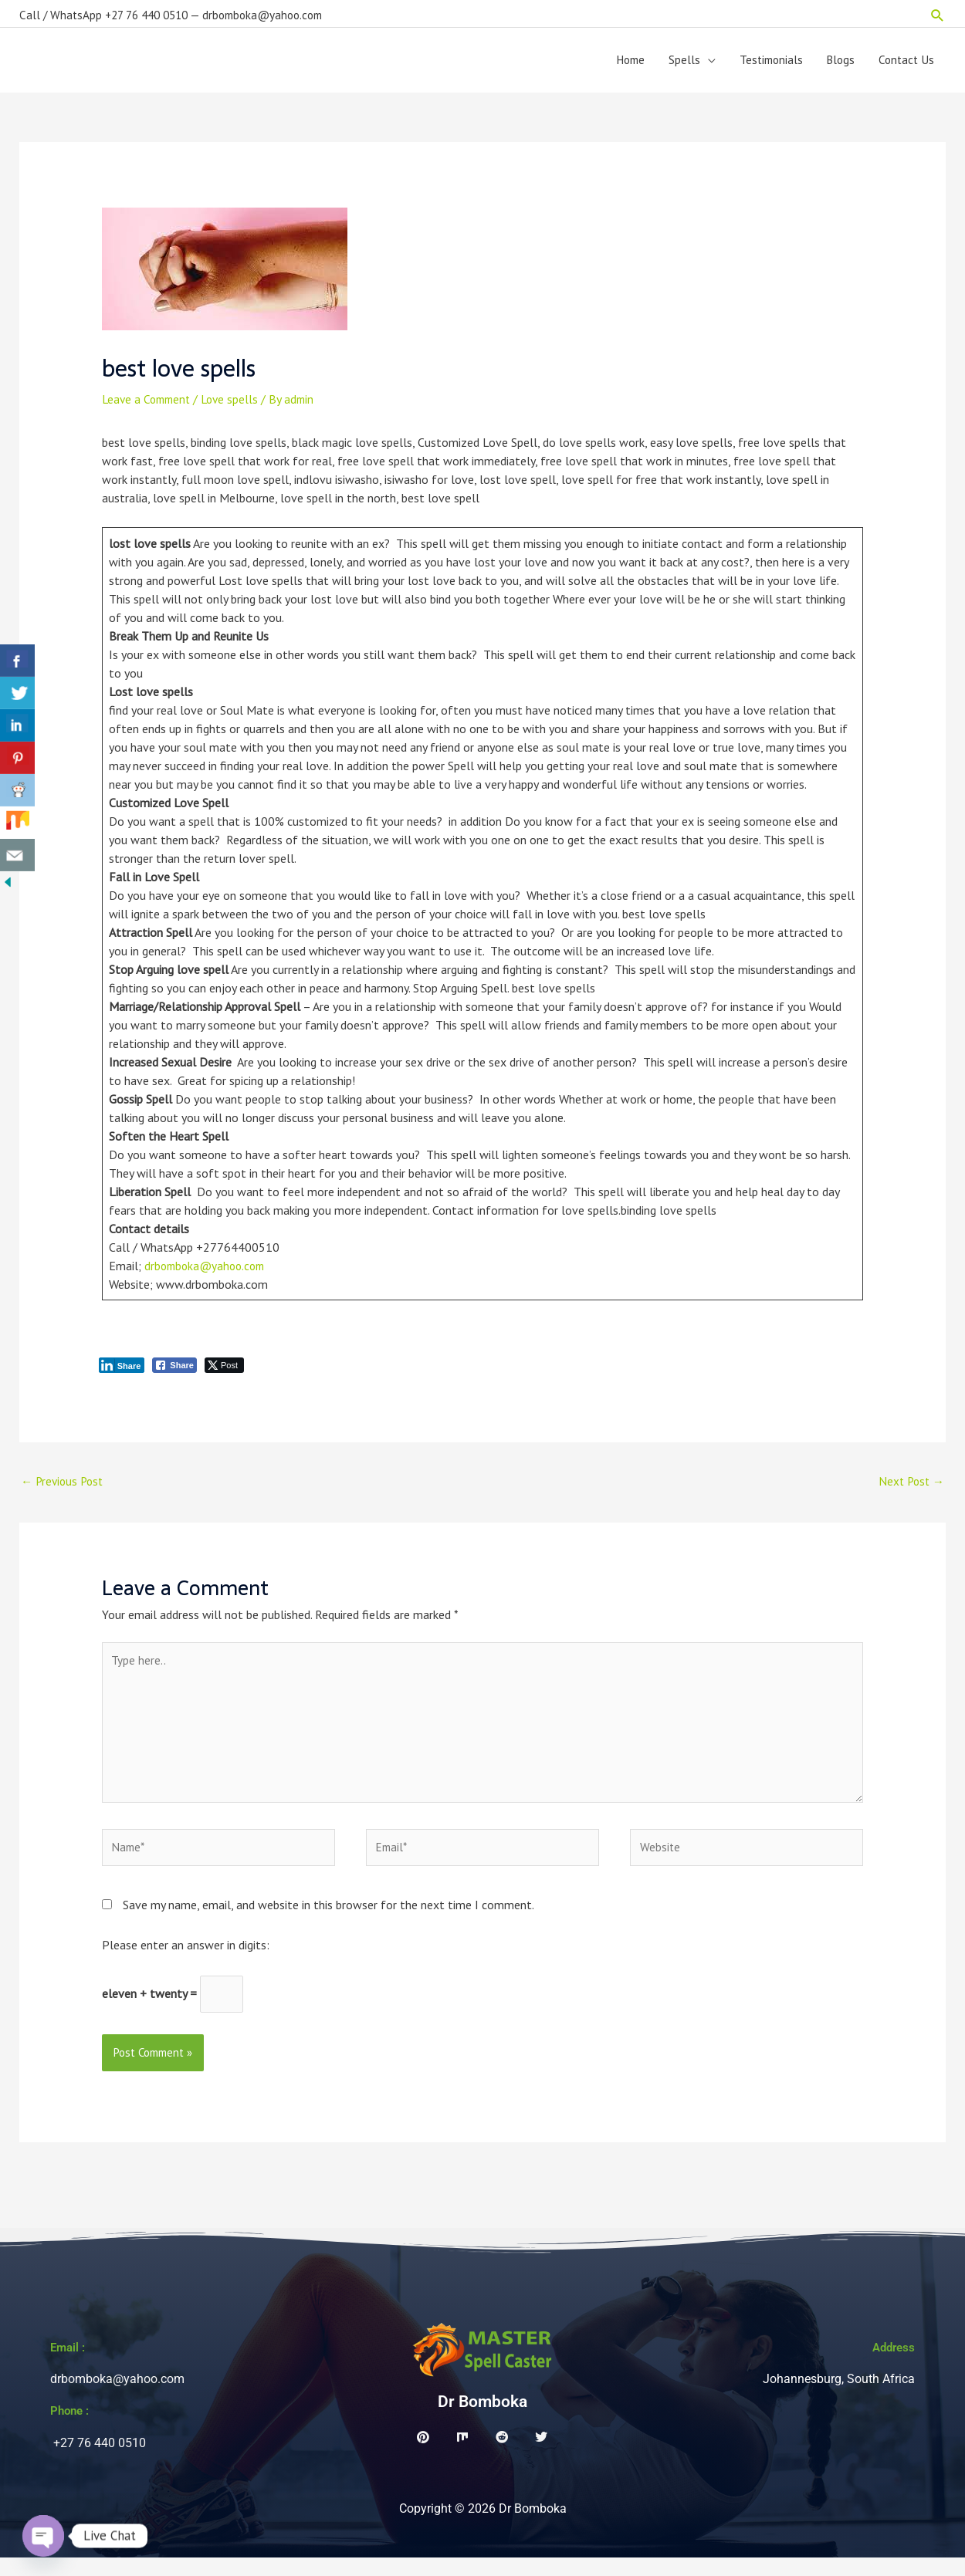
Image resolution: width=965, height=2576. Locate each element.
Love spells (236, 405)
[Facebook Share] (174, 1371)
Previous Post (64, 1488)
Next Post (909, 1488)
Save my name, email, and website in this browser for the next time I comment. (328, 1921)
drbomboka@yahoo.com (208, 1272)
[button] (937, 12)
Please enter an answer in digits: (185, 1961)
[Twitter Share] (224, 1371)
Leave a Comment (149, 405)
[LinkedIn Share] (122, 1371)
